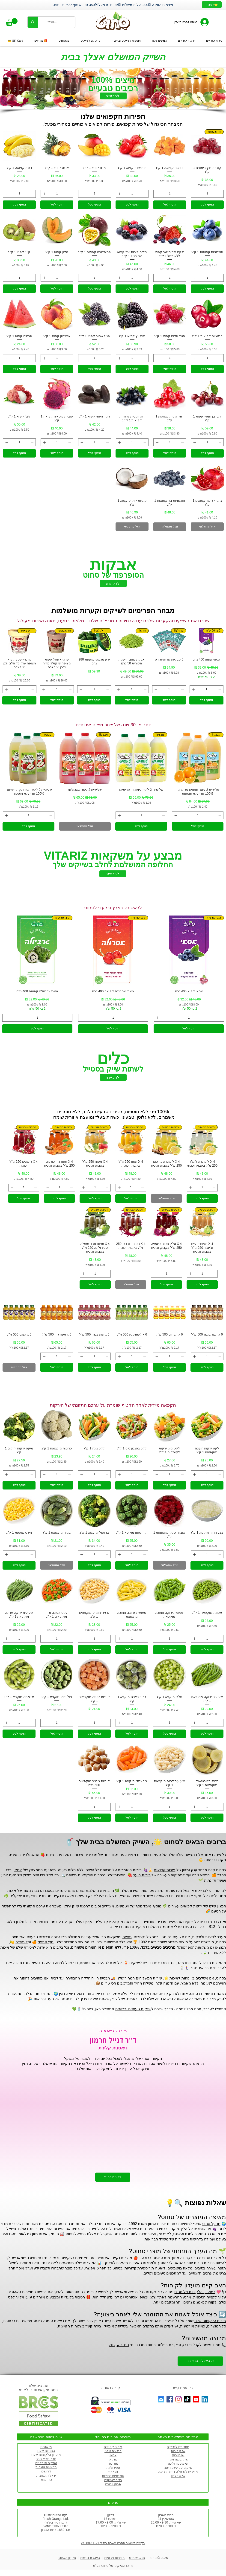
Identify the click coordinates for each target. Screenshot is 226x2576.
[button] (12, 22)
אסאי (18, 1870)
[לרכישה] (113, 96)
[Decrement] (220, 193)
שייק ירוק (71, 1906)
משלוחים (143, 1978)
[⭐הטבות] (212, 4)
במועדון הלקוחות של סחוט (194, 2292)
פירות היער (141, 1875)
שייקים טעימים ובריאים (133, 2009)
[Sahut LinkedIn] (205, 2399)
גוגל (112, 2345)
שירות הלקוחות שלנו (210, 2321)
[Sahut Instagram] (178, 2399)
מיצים (127, 1937)
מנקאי (118, 1922)
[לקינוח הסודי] (112, 2177)
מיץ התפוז (46, 1942)
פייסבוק (123, 2345)
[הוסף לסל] (207, 204)
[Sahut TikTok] (187, 2399)
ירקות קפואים (191, 1906)
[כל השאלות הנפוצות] (200, 2361)
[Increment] (194, 193)
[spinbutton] (207, 193)
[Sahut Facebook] (170, 2399)
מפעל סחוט (211, 2224)
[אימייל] (161, 2399)
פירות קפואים (164, 1870)
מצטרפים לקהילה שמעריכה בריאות (121, 1994)
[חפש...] (60, 22)
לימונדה (21, 1942)
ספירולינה (113, 2467)
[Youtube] (196, 2399)
